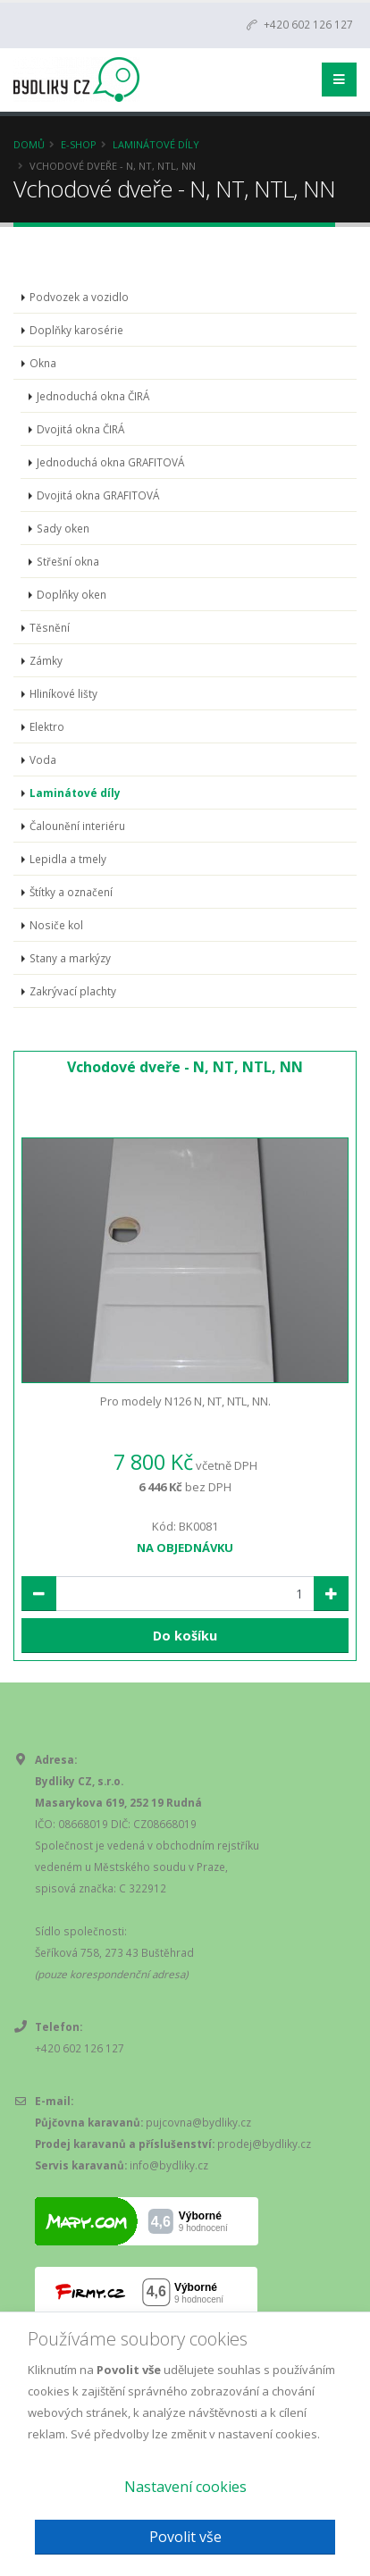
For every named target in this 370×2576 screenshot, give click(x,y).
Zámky (46, 660)
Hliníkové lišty (63, 693)
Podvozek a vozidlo (79, 296)
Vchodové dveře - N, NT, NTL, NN (185, 1067)
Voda (42, 759)
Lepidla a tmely (67, 859)
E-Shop (79, 144)
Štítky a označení (71, 892)
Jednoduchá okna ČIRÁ (93, 396)
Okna (42, 363)
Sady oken (63, 528)
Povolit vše (185, 2537)
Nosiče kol (56, 925)
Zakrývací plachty (72, 991)
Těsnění (49, 627)
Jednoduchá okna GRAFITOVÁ (110, 462)
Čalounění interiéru (77, 825)
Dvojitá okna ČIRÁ (80, 429)
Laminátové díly (156, 144)
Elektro (46, 726)
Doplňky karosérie (76, 330)
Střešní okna (68, 561)
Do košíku (185, 1635)
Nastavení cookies (185, 2486)
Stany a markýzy (70, 958)
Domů (29, 144)
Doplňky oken (71, 594)
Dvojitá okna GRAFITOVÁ (98, 495)
